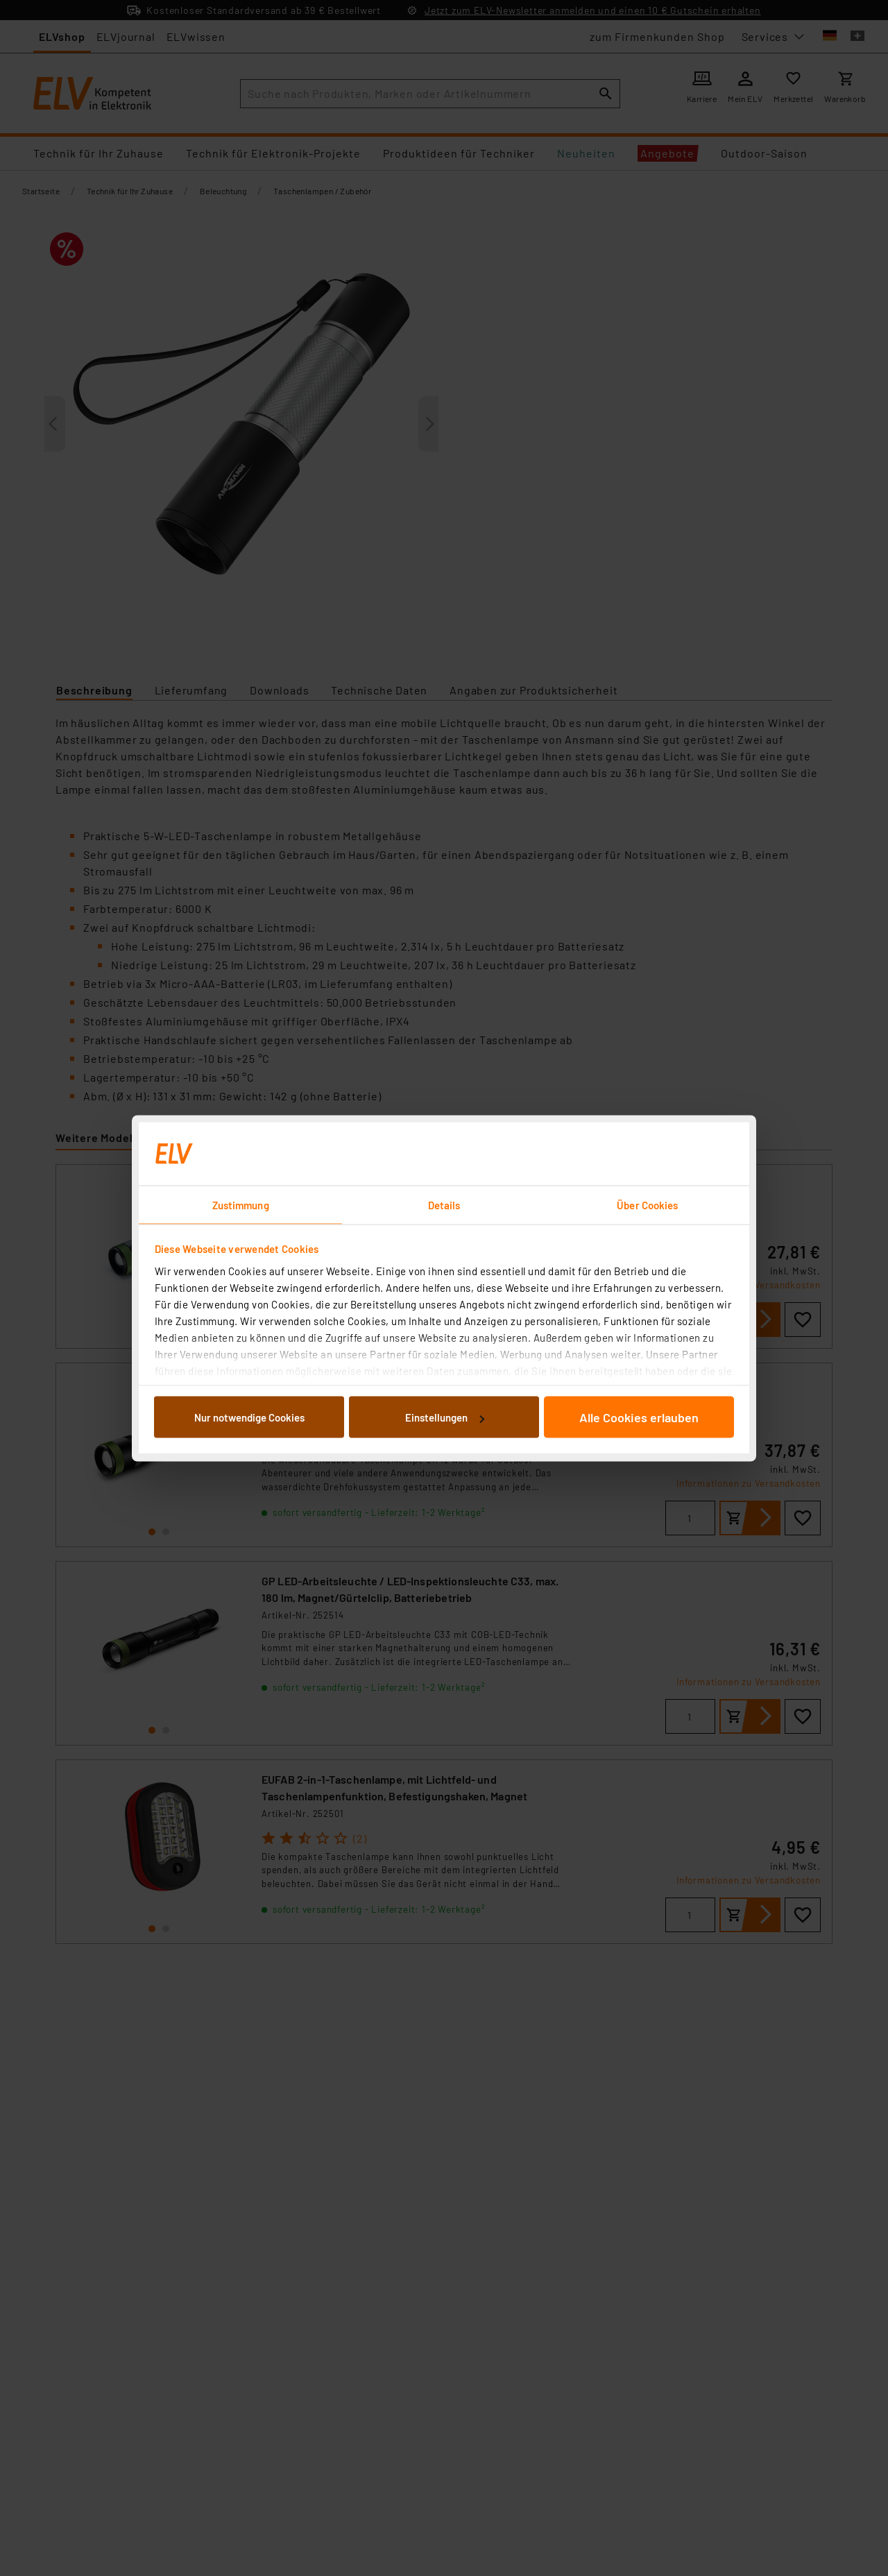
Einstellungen (444, 1417)
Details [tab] (444, 1204)
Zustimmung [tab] (240, 1204)
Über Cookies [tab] (647, 1204)
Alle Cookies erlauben (639, 1417)
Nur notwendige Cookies (249, 1417)
